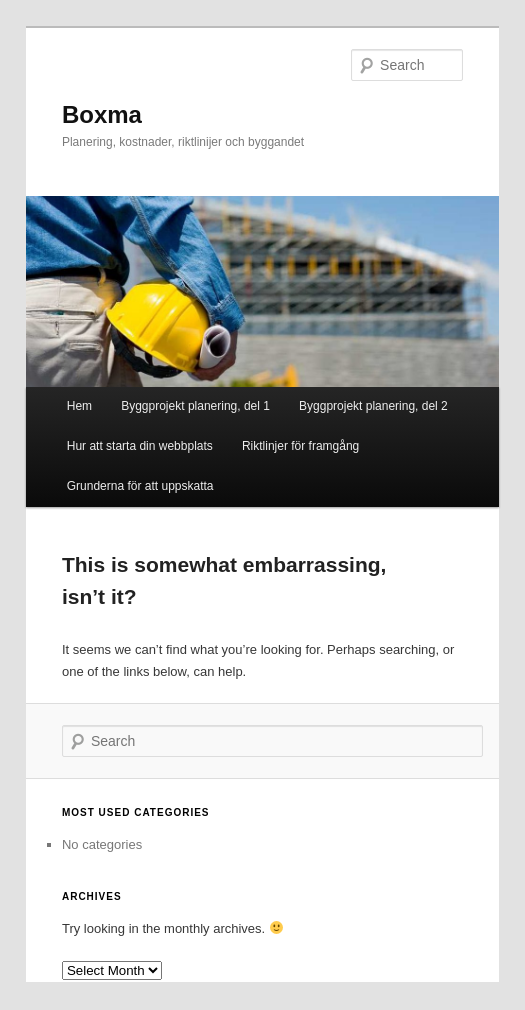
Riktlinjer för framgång (300, 446)
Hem (79, 406)
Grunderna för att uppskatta (140, 486)
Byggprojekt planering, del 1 (195, 406)
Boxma (102, 114)
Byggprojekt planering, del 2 (373, 406)
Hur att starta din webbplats (140, 446)
